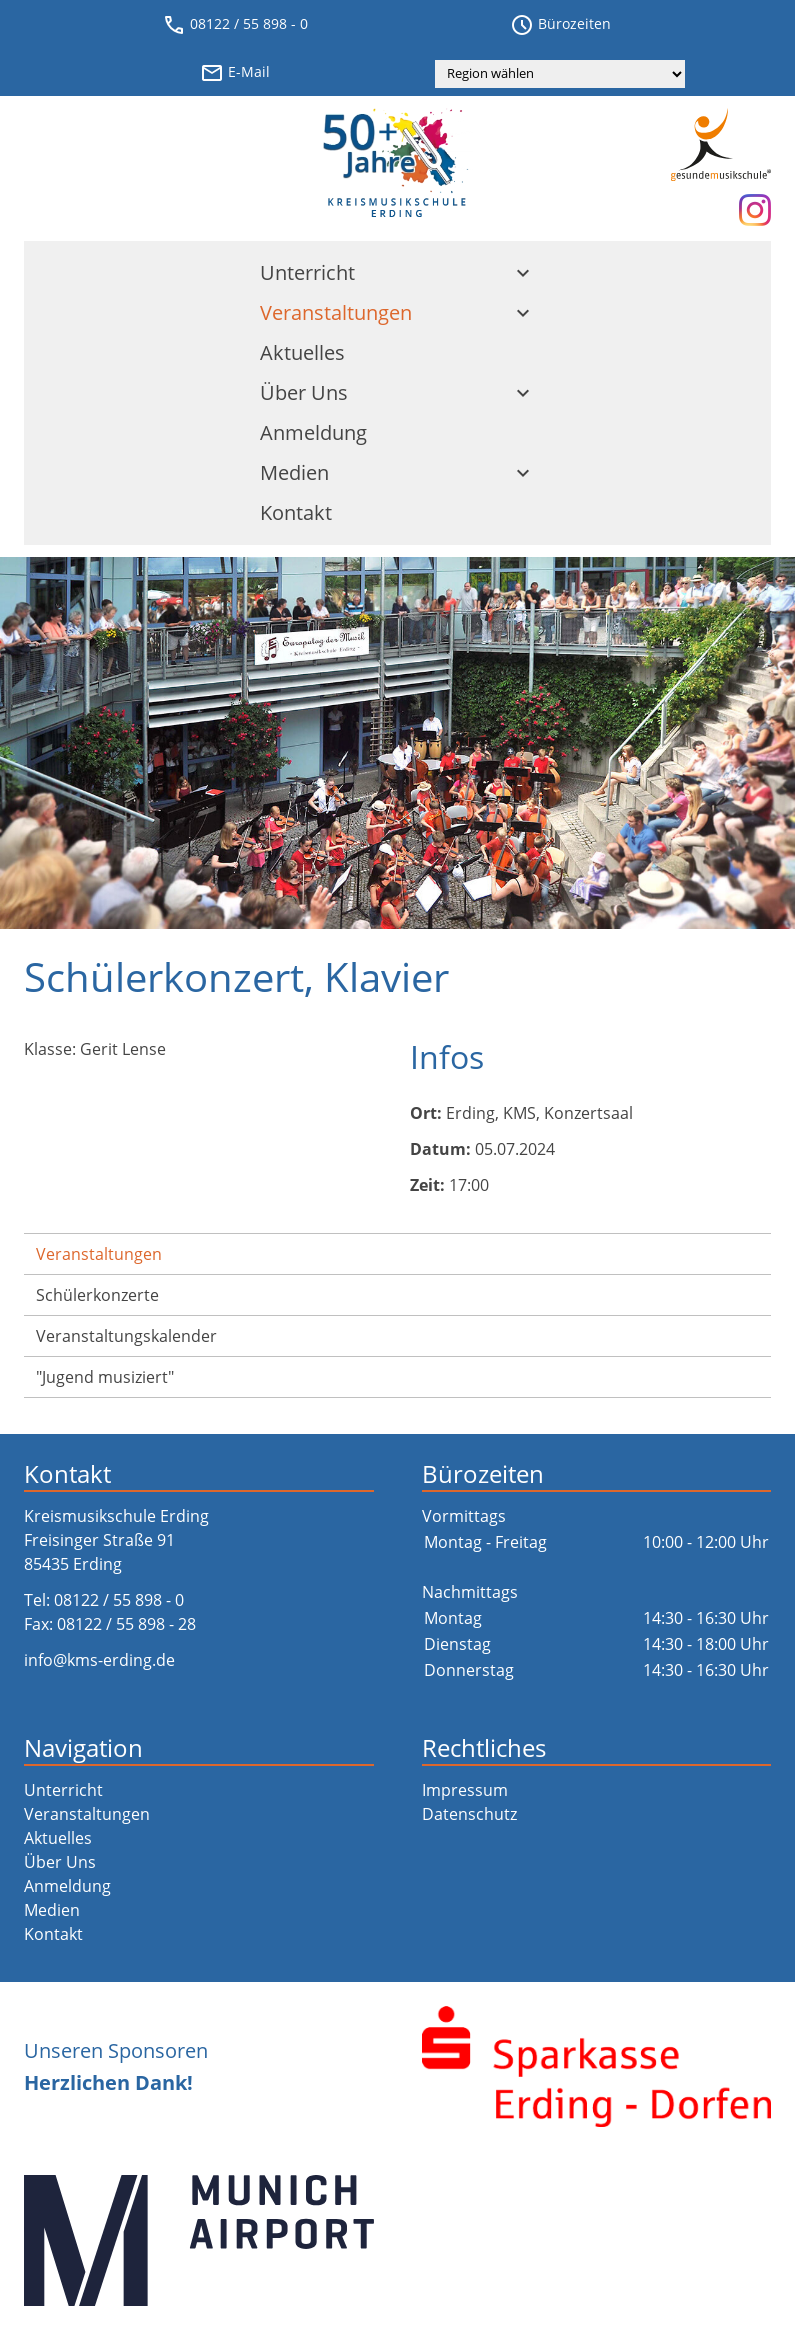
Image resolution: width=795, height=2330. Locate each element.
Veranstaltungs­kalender (126, 1336)
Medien (397, 472)
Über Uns (397, 392)
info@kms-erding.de (99, 1660)
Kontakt (296, 512)
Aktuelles (302, 352)
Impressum (465, 1790)
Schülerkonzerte (97, 1295)
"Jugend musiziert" (105, 1377)
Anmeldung (313, 432)
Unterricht (397, 272)
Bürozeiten (560, 25)
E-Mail (235, 73)
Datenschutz (469, 1814)
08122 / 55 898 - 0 (235, 25)
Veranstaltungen (397, 312)
